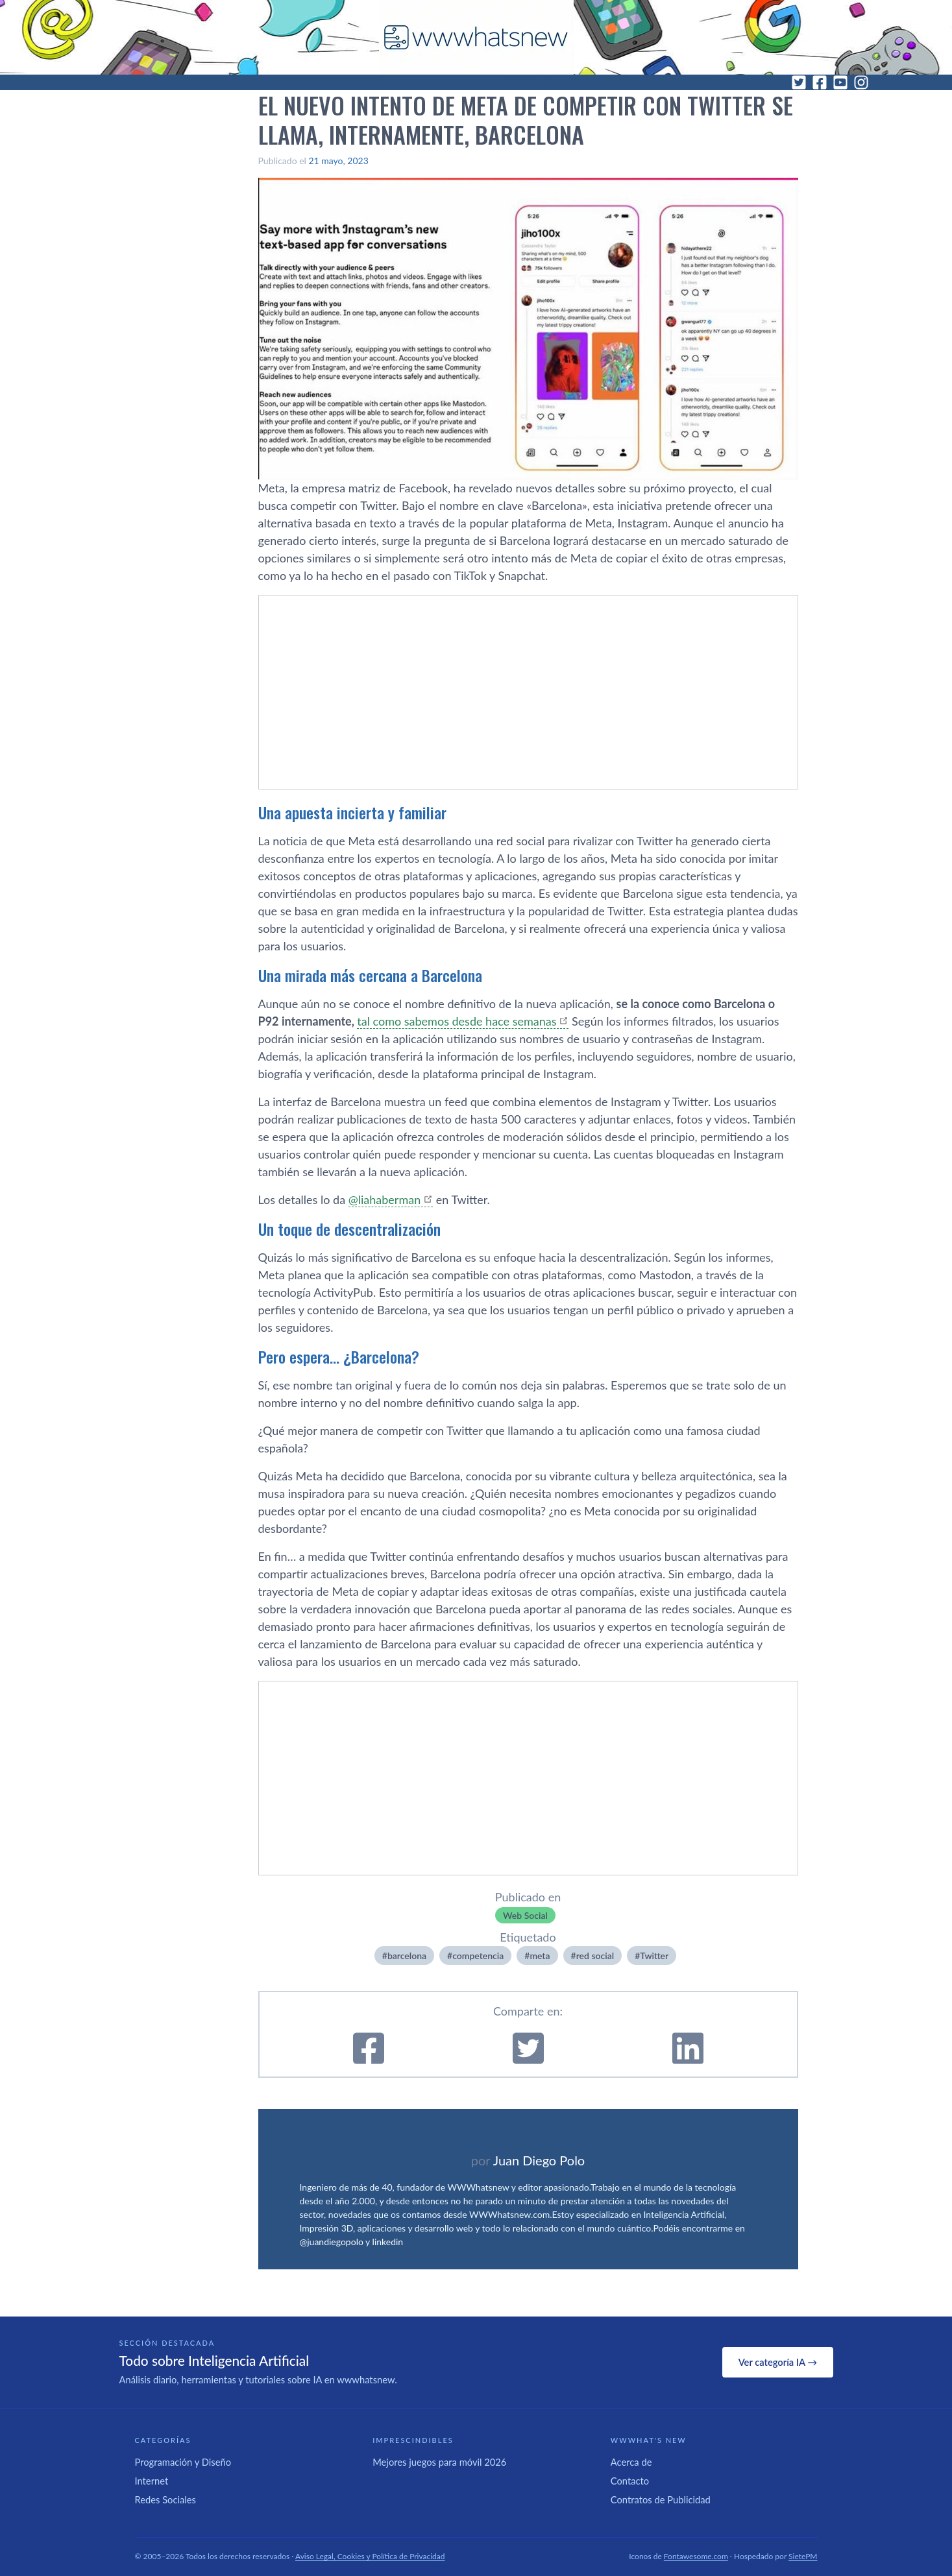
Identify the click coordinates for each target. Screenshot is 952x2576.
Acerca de (631, 2462)
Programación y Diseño (183, 2462)
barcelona (406, 1955)
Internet (152, 2480)
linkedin (388, 2241)
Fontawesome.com (696, 2556)
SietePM (802, 2556)
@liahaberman (384, 1199)
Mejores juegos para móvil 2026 (439, 2462)
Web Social (525, 1915)
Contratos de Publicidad (661, 2499)
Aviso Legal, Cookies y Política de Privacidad (370, 2556)
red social (595, 1955)
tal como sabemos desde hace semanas (456, 1021)
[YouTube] (840, 82)
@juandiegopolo (331, 2241)
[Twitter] (799, 82)
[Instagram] (861, 82)
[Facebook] (819, 82)
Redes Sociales (165, 2499)
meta (540, 1955)
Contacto (630, 2480)
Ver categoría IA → (777, 2362)
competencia (478, 1955)
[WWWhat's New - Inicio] (476, 37)
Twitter (654, 1955)
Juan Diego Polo (539, 2160)
